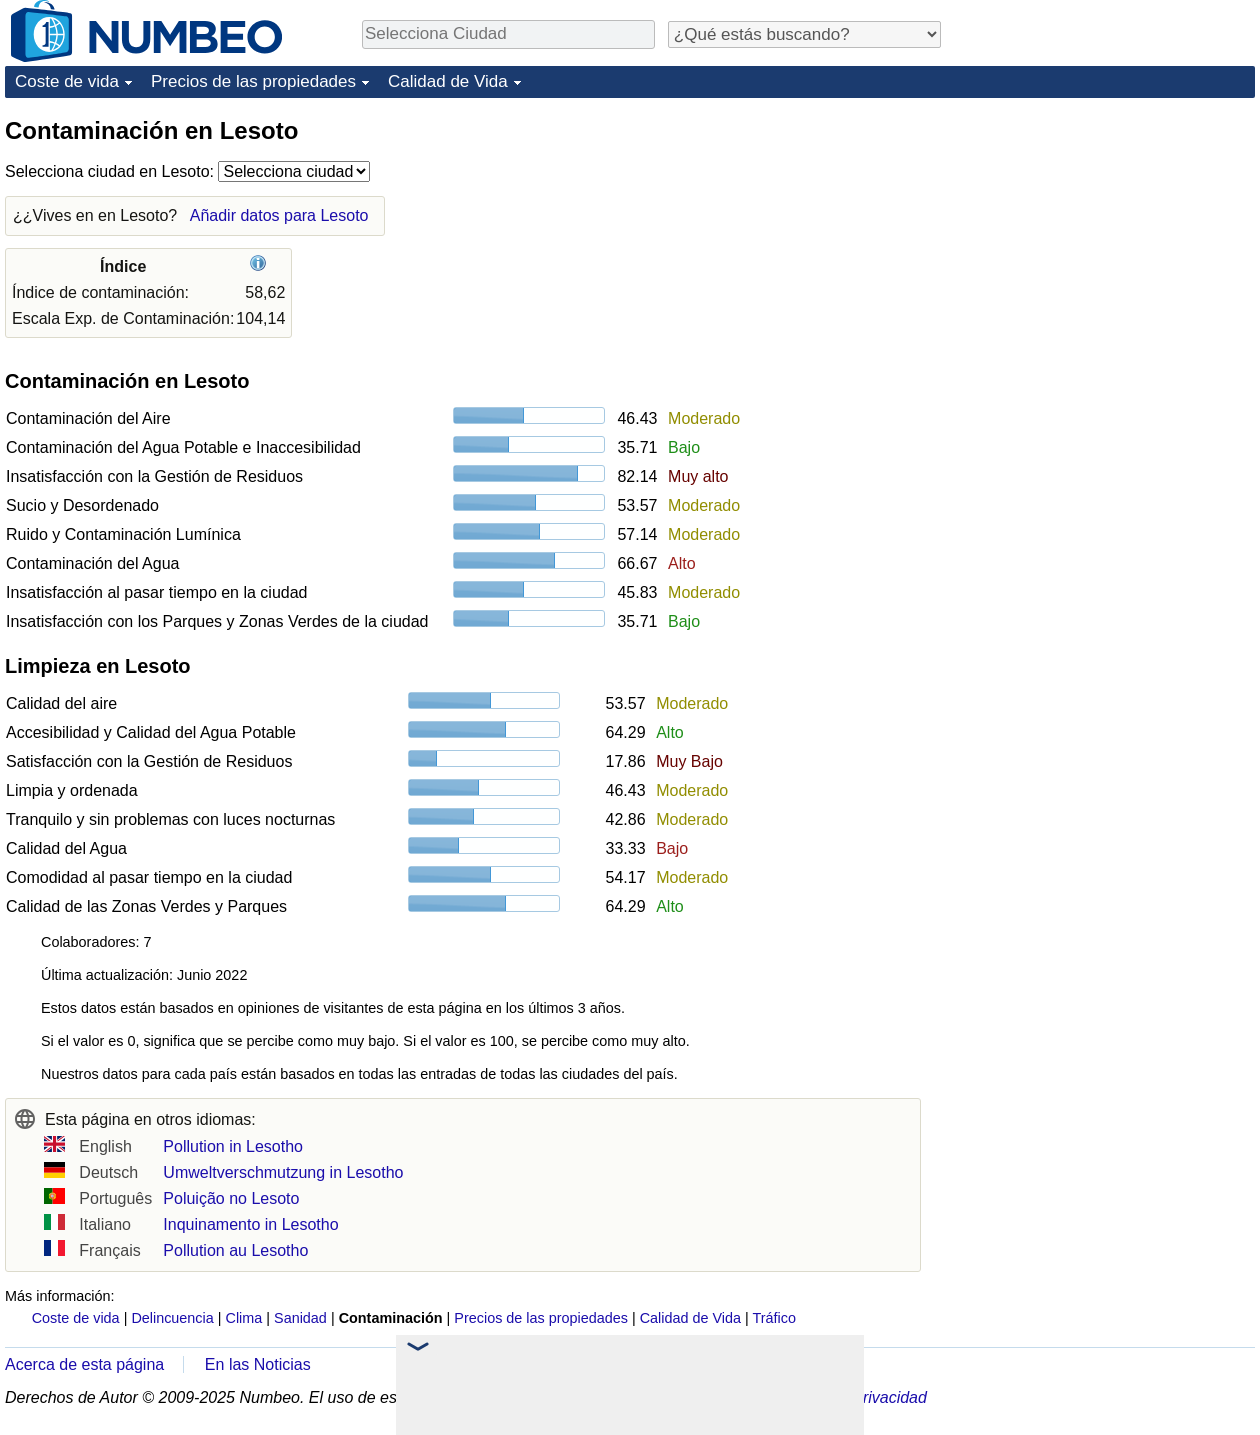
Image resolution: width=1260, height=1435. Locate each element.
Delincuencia (172, 1318)
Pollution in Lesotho (233, 1146)
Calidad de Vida (448, 81)
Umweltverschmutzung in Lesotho (283, 1172)
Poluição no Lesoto (231, 1198)
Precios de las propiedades (253, 81)
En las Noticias (258, 1364)
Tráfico (774, 1318)
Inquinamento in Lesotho (250, 1224)
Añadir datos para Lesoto (279, 215)
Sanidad (300, 1318)
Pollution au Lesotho (235, 1250)
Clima (244, 1318)
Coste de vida (67, 81)
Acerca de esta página (84, 1364)
